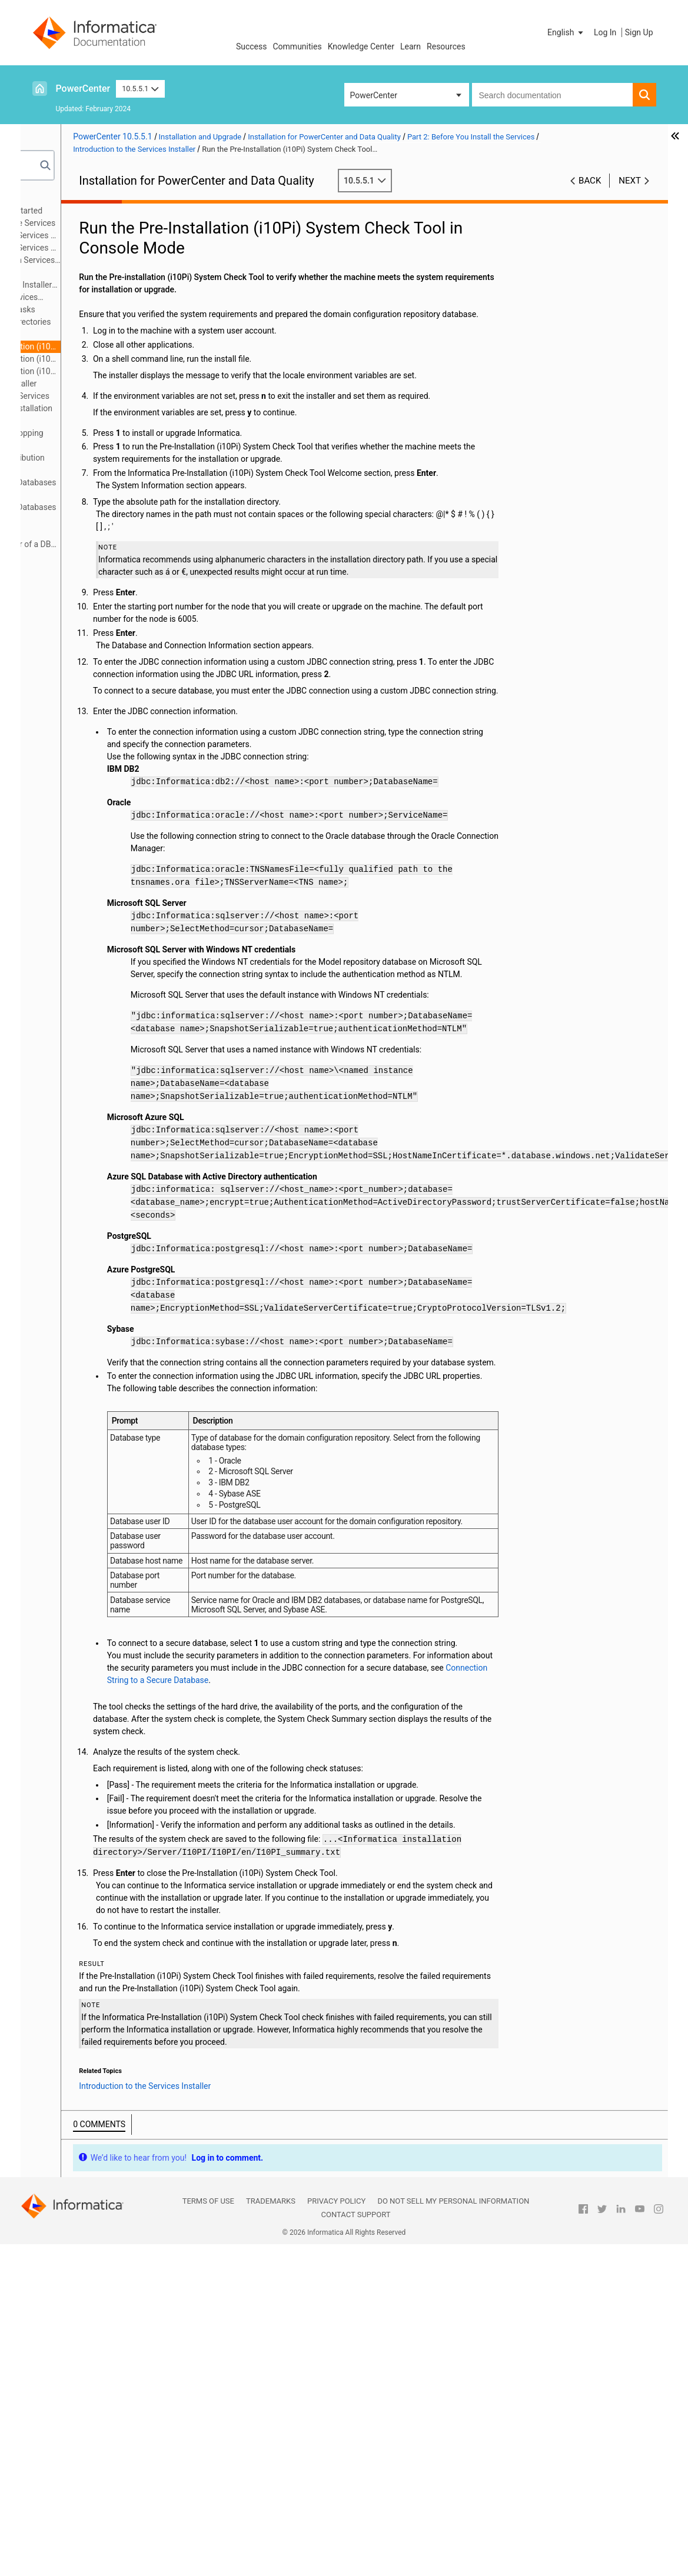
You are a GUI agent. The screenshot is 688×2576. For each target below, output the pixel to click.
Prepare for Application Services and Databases (111, 260)
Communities (297, 46)
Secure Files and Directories (120, 321)
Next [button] (630, 180)
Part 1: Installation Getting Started (102, 210)
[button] (566, 32)
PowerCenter (83, 88)
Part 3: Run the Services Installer (99, 383)
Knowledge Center (361, 46)
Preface (54, 198)
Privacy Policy (336, 2532)
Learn (410, 46)
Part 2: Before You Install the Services (108, 223)
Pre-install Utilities (103, 334)
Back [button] (590, 180)
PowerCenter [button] (373, 95)
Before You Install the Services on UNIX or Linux (114, 236)
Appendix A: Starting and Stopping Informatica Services (102, 439)
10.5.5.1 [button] (140, 88)
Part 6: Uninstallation (78, 420)
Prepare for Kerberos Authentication (90, 273)
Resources (446, 46)
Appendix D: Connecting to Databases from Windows (109, 513)
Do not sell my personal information (453, 2532)
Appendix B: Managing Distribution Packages (103, 464)
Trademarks (270, 2532)
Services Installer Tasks (113, 309)
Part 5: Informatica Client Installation (107, 408)
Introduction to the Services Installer (102, 298)
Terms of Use (208, 2532)
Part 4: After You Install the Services (105, 396)
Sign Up (639, 32)
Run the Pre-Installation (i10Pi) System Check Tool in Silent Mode (125, 371)
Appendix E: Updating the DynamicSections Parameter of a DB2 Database (108, 539)
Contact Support (356, 2546)
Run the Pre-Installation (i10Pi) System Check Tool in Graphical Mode (125, 359)
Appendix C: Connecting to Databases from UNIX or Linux (109, 488)
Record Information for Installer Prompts (110, 285)
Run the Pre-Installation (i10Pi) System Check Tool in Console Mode (125, 346)
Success (251, 46)
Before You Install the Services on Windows (114, 248)
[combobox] (552, 94)
